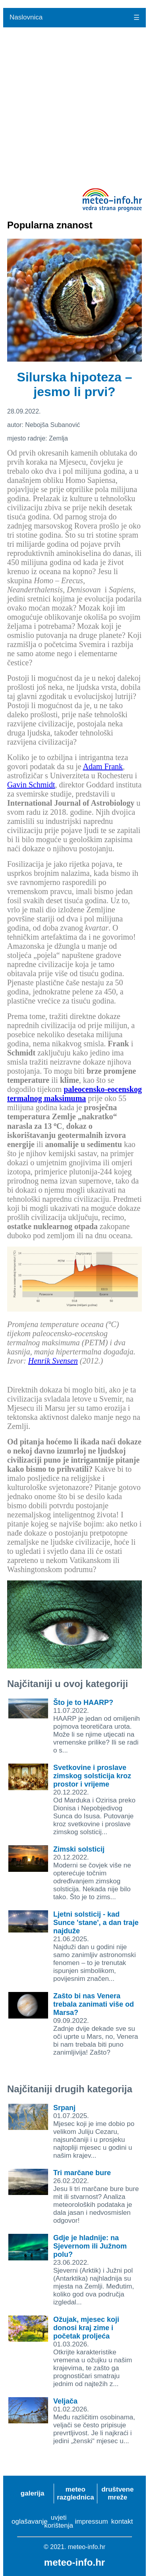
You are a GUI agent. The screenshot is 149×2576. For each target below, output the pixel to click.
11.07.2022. (96, 1726)
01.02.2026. (94, 2421)
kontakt (122, 2521)
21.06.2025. (96, 1946)
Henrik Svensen (53, 1360)
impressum (91, 2521)
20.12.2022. (94, 1800)
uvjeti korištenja (58, 2521)
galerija (33, 2493)
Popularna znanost (50, 225)
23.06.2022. (93, 2270)
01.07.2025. (93, 2131)
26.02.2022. (96, 2196)
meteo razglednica (75, 2493)
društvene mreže (117, 2493)
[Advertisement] (74, 105)
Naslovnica (26, 17)
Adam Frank (103, 766)
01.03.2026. (92, 2352)
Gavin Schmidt (31, 784)
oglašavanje (30, 2521)
